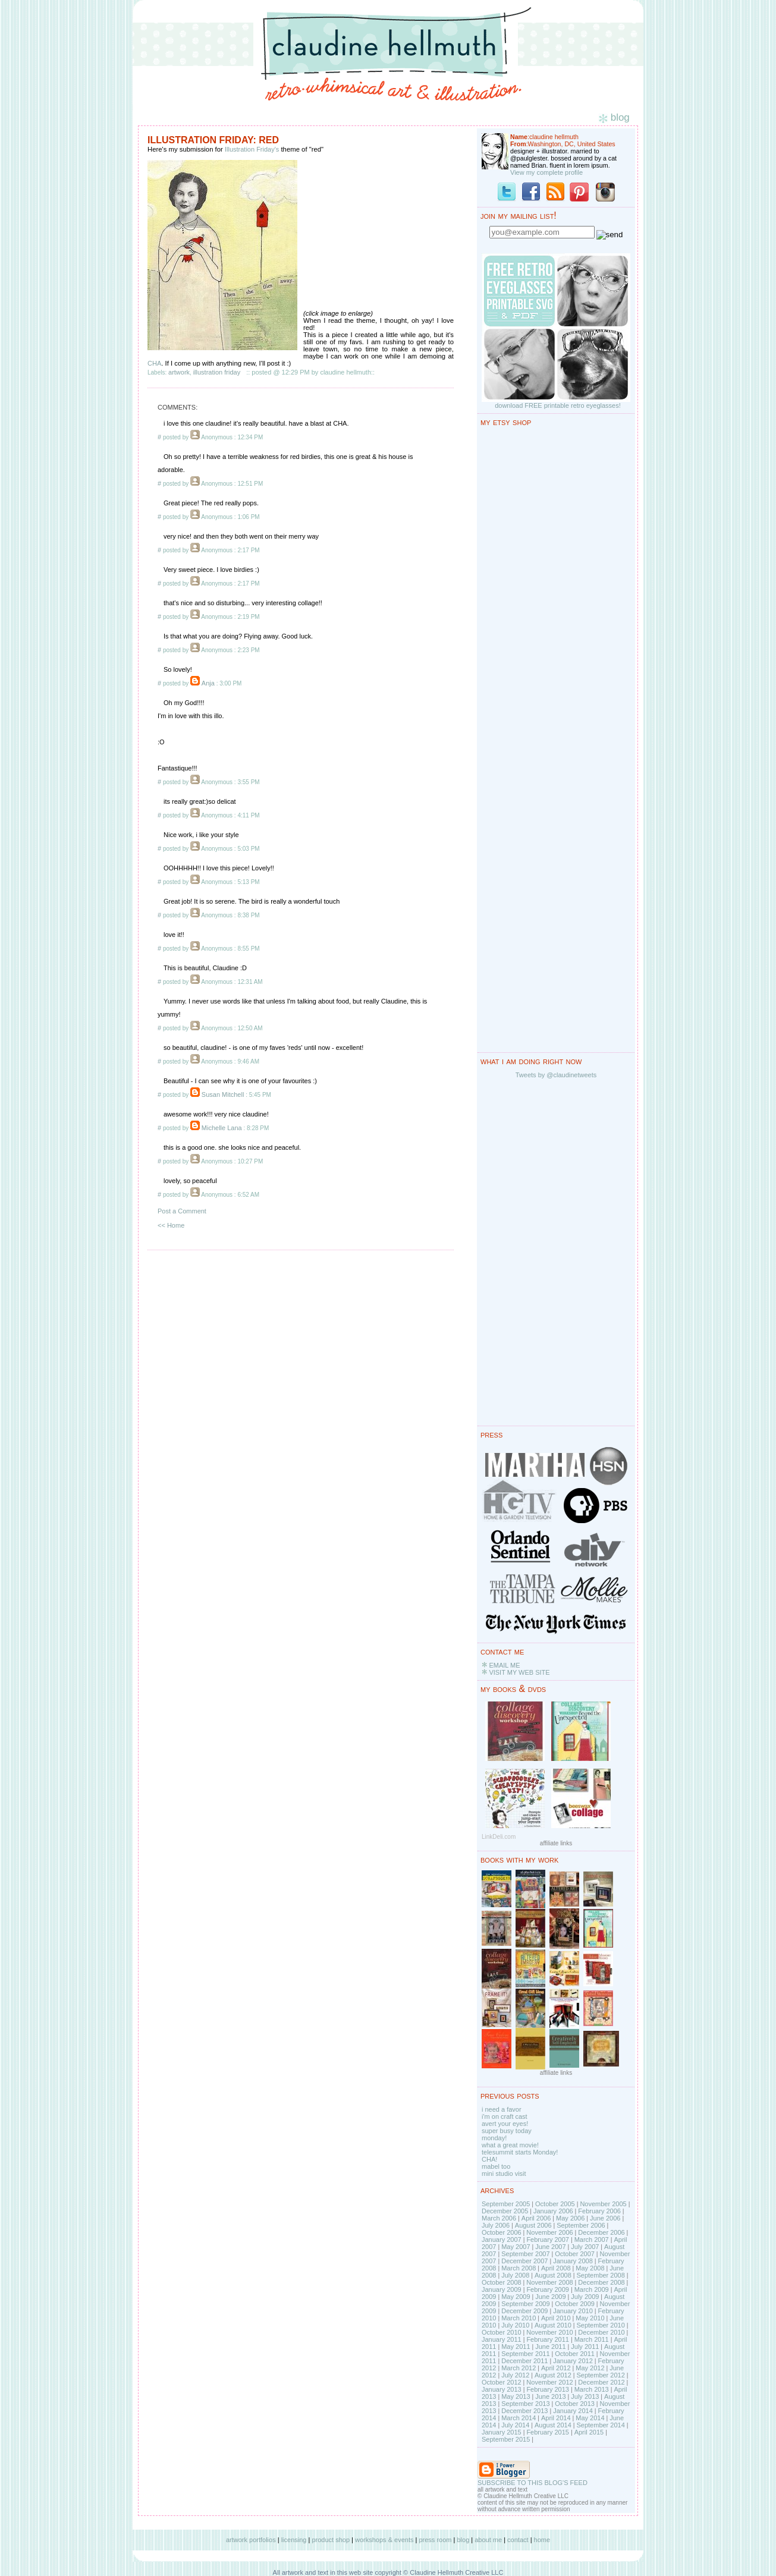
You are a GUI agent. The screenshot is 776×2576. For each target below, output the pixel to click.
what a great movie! (510, 2145)
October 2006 (501, 2232)
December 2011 (524, 2360)
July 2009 (585, 2296)
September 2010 (600, 2325)
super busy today (507, 2130)
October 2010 (501, 2332)
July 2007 (585, 2246)
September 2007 (525, 2253)
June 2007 (550, 2246)
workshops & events (384, 2539)
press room (435, 2539)
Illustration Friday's (252, 149)
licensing (294, 2539)
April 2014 (556, 2417)
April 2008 (556, 2268)
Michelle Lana (222, 1127)
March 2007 (591, 2239)
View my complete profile (546, 172)
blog (463, 2539)
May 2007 (515, 2246)
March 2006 (499, 2218)
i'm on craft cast (504, 2116)
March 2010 (518, 2318)
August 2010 (553, 2325)
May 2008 (590, 2268)
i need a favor (501, 2109)
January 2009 (501, 2289)
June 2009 (550, 2296)
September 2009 (525, 2303)
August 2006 (533, 2225)
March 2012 (518, 2367)
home (542, 2539)
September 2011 (525, 2353)
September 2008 (600, 2275)
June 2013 (550, 2396)
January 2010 (573, 2310)
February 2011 (547, 2339)
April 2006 (536, 2218)
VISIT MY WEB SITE (519, 1672)
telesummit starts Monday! (520, 2152)
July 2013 (585, 2396)
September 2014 (600, 2425)
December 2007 (524, 2260)
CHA (154, 363)
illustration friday (216, 372)
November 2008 (549, 2282)
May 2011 (515, 2346)
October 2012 (501, 2382)
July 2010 (515, 2325)
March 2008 (518, 2268)
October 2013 (575, 2403)
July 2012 (515, 2375)
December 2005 (505, 2211)
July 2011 (585, 2346)
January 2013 (501, 2389)
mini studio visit (504, 2173)
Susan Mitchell (223, 1094)
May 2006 (570, 2218)
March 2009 (591, 2289)
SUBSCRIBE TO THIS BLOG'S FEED (532, 2482)
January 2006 (553, 2211)
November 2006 (549, 2232)
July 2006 (496, 2225)
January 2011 (501, 2339)
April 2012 (556, 2367)
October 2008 (501, 2282)
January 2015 (501, 2432)
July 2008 (515, 2275)
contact (517, 2539)
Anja (208, 683)
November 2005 (603, 2203)
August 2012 (553, 2375)
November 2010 (549, 2332)
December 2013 (524, 2410)
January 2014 (573, 2410)
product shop (331, 2539)
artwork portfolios (251, 2539)
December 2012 (601, 2382)
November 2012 (549, 2382)
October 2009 (575, 2303)
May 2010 (590, 2318)
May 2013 (515, 2396)
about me (488, 2539)
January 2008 (573, 2260)
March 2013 (591, 2389)
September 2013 (525, 2403)
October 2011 (575, 2353)
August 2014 (553, 2425)
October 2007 (575, 2253)
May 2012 (590, 2367)
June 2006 (605, 2218)
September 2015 (506, 2439)
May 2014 (590, 2417)
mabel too (496, 2166)
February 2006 (599, 2211)
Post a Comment (182, 1211)
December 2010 (601, 2332)
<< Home (171, 1225)
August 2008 (553, 2275)
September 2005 (506, 2203)
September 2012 (600, 2375)
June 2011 (550, 2346)
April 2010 (556, 2318)
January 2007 (501, 2239)
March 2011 (591, 2339)
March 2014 (518, 2417)
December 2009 (524, 2310)
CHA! (489, 2159)
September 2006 (581, 2225)
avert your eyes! (505, 2123)
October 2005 (555, 2203)
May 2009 (515, 2296)
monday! (494, 2137)
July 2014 (515, 2425)
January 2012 (573, 2360)
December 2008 (601, 2282)
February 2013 (547, 2389)
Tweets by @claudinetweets (556, 1074)
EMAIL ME (504, 1665)
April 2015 (589, 2432)
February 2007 (547, 2239)
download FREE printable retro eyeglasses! (558, 405)
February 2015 (547, 2432)
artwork (179, 372)
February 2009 (547, 2289)
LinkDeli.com (499, 1836)
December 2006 (601, 2232)
